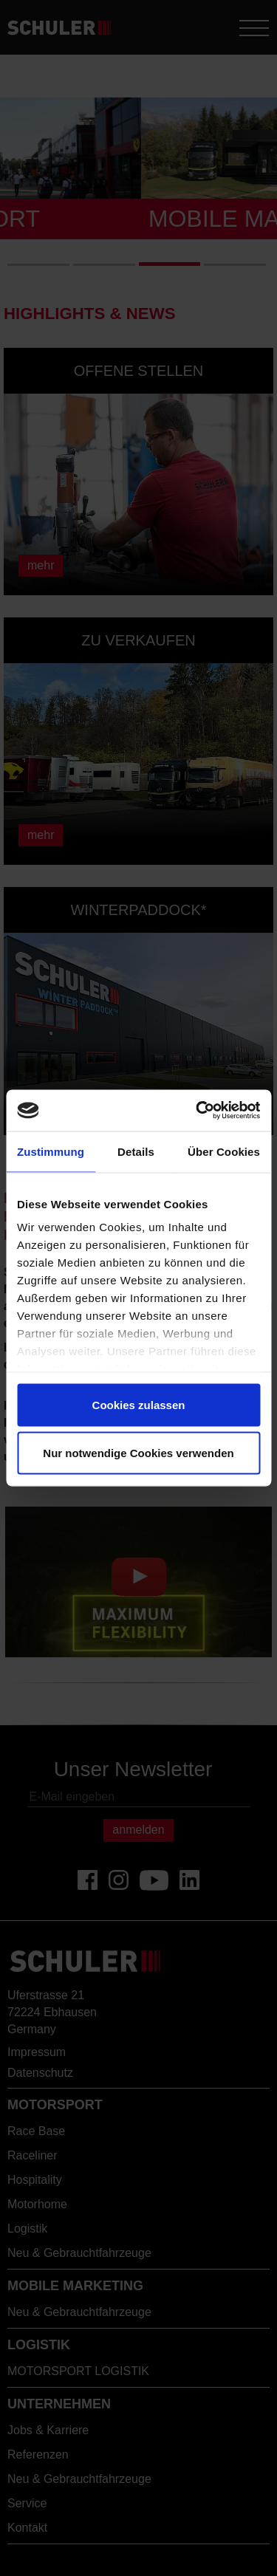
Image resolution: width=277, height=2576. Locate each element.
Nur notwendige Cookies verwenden (138, 1453)
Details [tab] (135, 1151)
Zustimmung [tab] (50, 1151)
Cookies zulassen (138, 1404)
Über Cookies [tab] (224, 1151)
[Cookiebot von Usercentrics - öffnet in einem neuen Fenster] (197, 1110)
